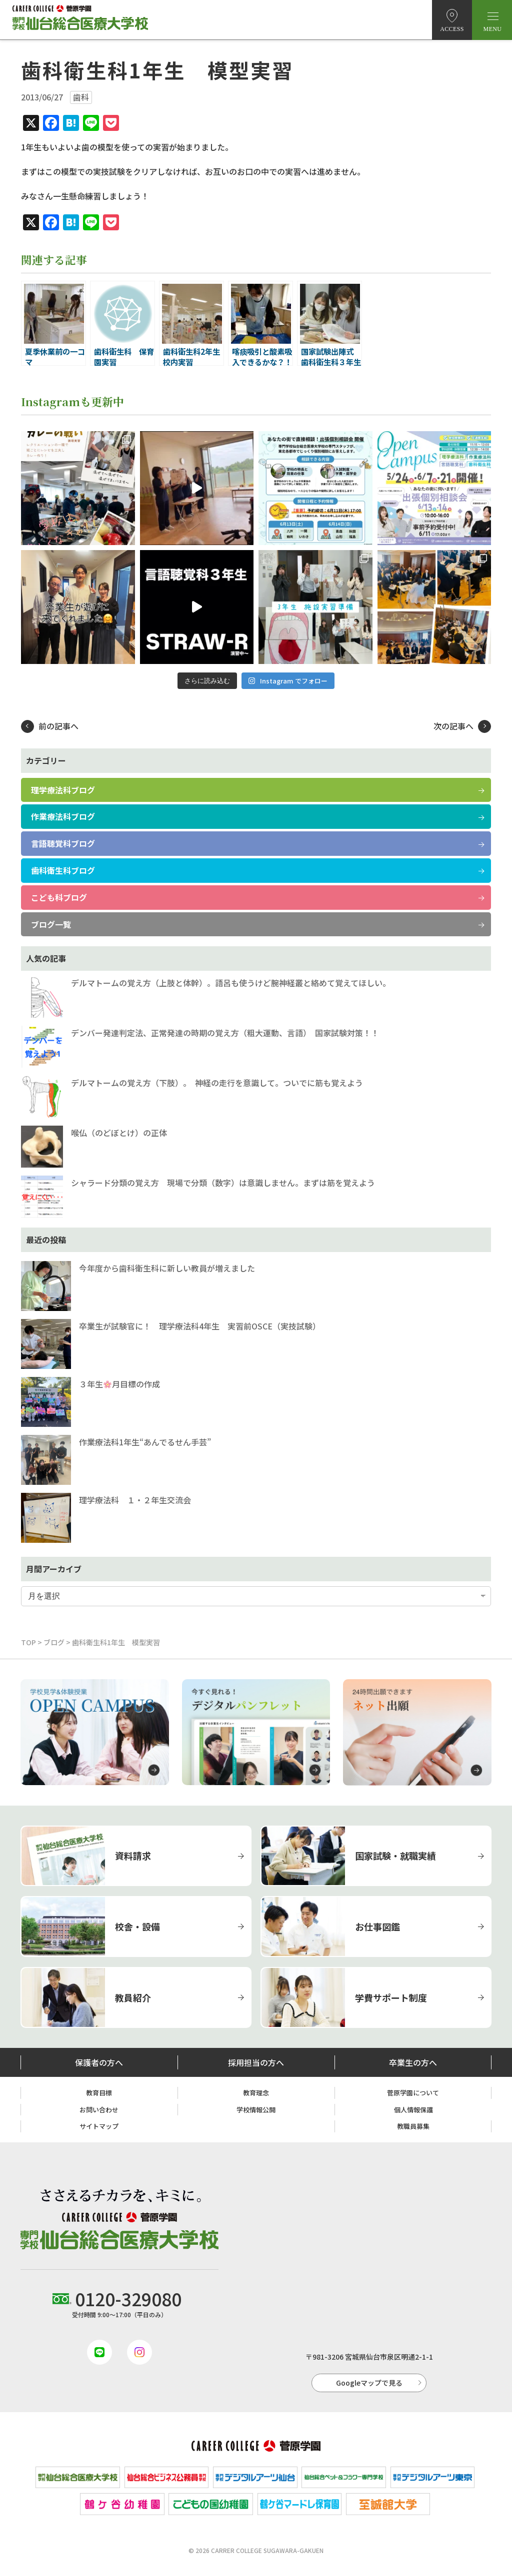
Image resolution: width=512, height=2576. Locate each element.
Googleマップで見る (369, 2383)
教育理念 (256, 2092)
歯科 (81, 97)
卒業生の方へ (413, 2062)
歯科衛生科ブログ (63, 870)
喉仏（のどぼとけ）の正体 (119, 1133)
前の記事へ (58, 726)
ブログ (54, 1642)
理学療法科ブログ (63, 790)
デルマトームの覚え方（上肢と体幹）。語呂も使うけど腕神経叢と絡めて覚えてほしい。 (230, 983)
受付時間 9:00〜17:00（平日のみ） (119, 2302)
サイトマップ (99, 2126)
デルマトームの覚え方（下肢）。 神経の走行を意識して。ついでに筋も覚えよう (217, 1083)
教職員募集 (413, 2126)
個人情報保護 (413, 2109)
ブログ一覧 (51, 924)
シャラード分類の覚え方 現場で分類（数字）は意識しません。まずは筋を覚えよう (223, 1183)
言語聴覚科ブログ (63, 843)
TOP (28, 1642)
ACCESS (452, 28)
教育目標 (99, 2092)
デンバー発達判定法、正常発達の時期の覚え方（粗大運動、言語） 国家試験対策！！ (225, 1033)
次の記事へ (454, 726)
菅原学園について (413, 2092)
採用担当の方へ (256, 2062)
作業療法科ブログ (63, 816)
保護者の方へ (99, 2062)
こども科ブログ (59, 897)
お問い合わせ (99, 2109)
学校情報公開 (256, 2109)
